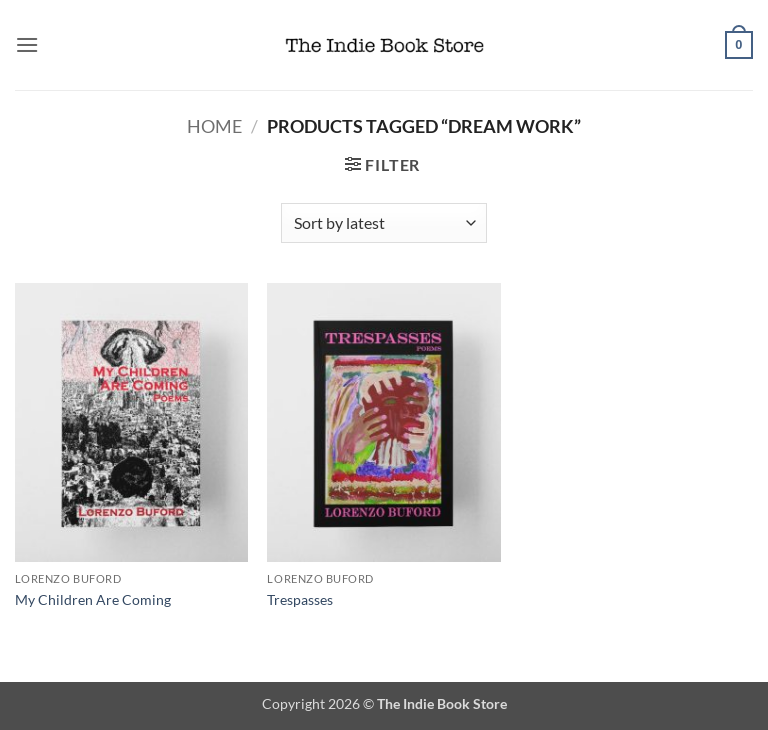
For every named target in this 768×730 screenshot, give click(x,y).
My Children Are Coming (93, 599)
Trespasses (300, 599)
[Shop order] (383, 223)
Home (214, 126)
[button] (27, 44)
